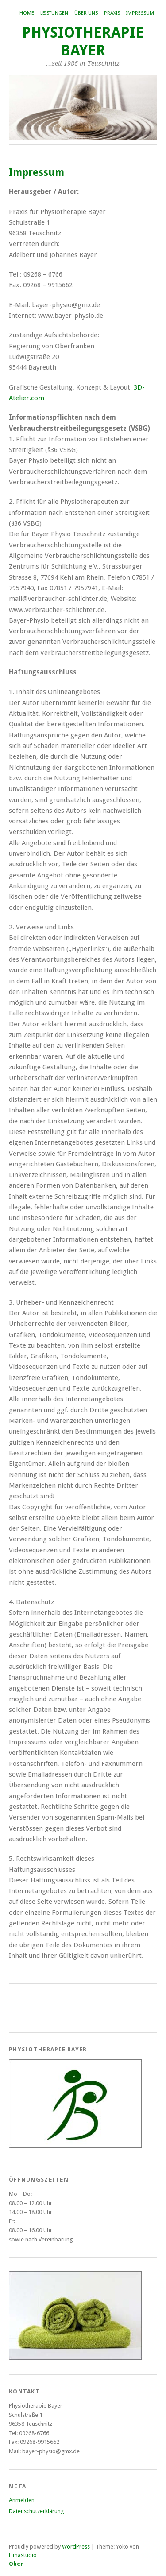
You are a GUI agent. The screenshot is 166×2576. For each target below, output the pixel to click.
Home (26, 13)
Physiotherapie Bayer (83, 41)
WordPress (76, 2546)
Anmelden (22, 2500)
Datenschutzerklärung (36, 2511)
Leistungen (54, 13)
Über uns (86, 13)
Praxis (112, 13)
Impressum (140, 13)
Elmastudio (23, 2555)
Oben (16, 2563)
